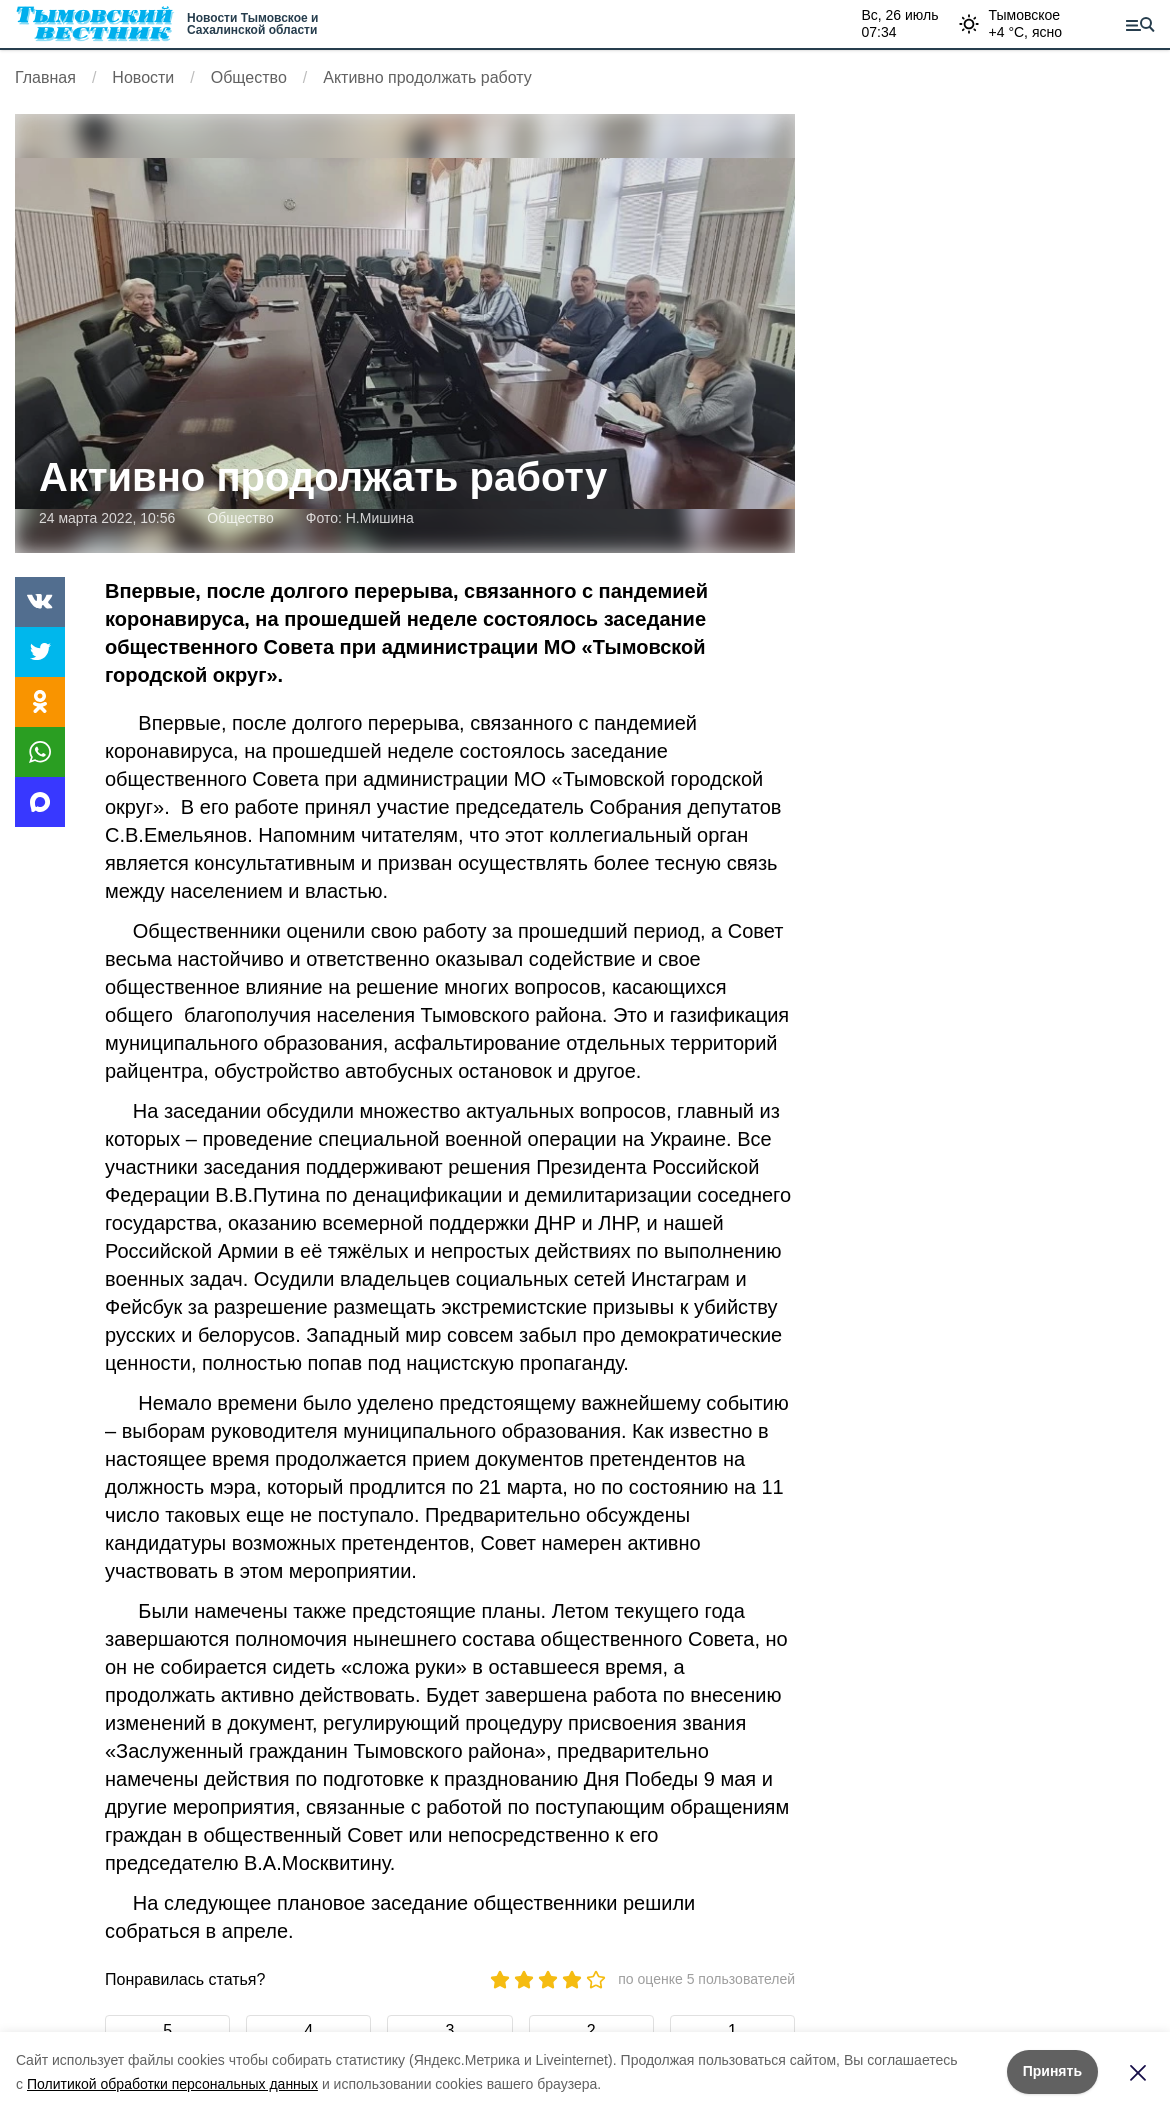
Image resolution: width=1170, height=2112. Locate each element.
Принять (1052, 2071)
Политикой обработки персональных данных (172, 2084)
